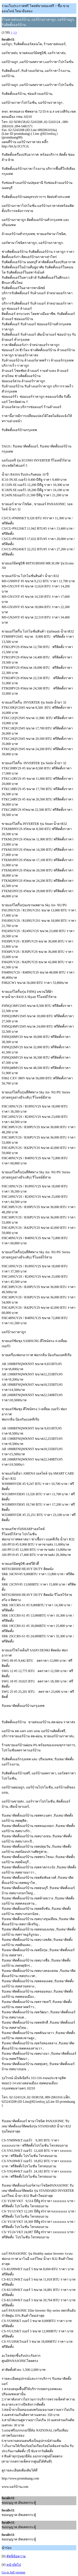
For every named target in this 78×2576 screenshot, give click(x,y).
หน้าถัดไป (13, 2564)
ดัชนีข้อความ (16, 2556)
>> (15, 32)
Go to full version (13, 2572)
